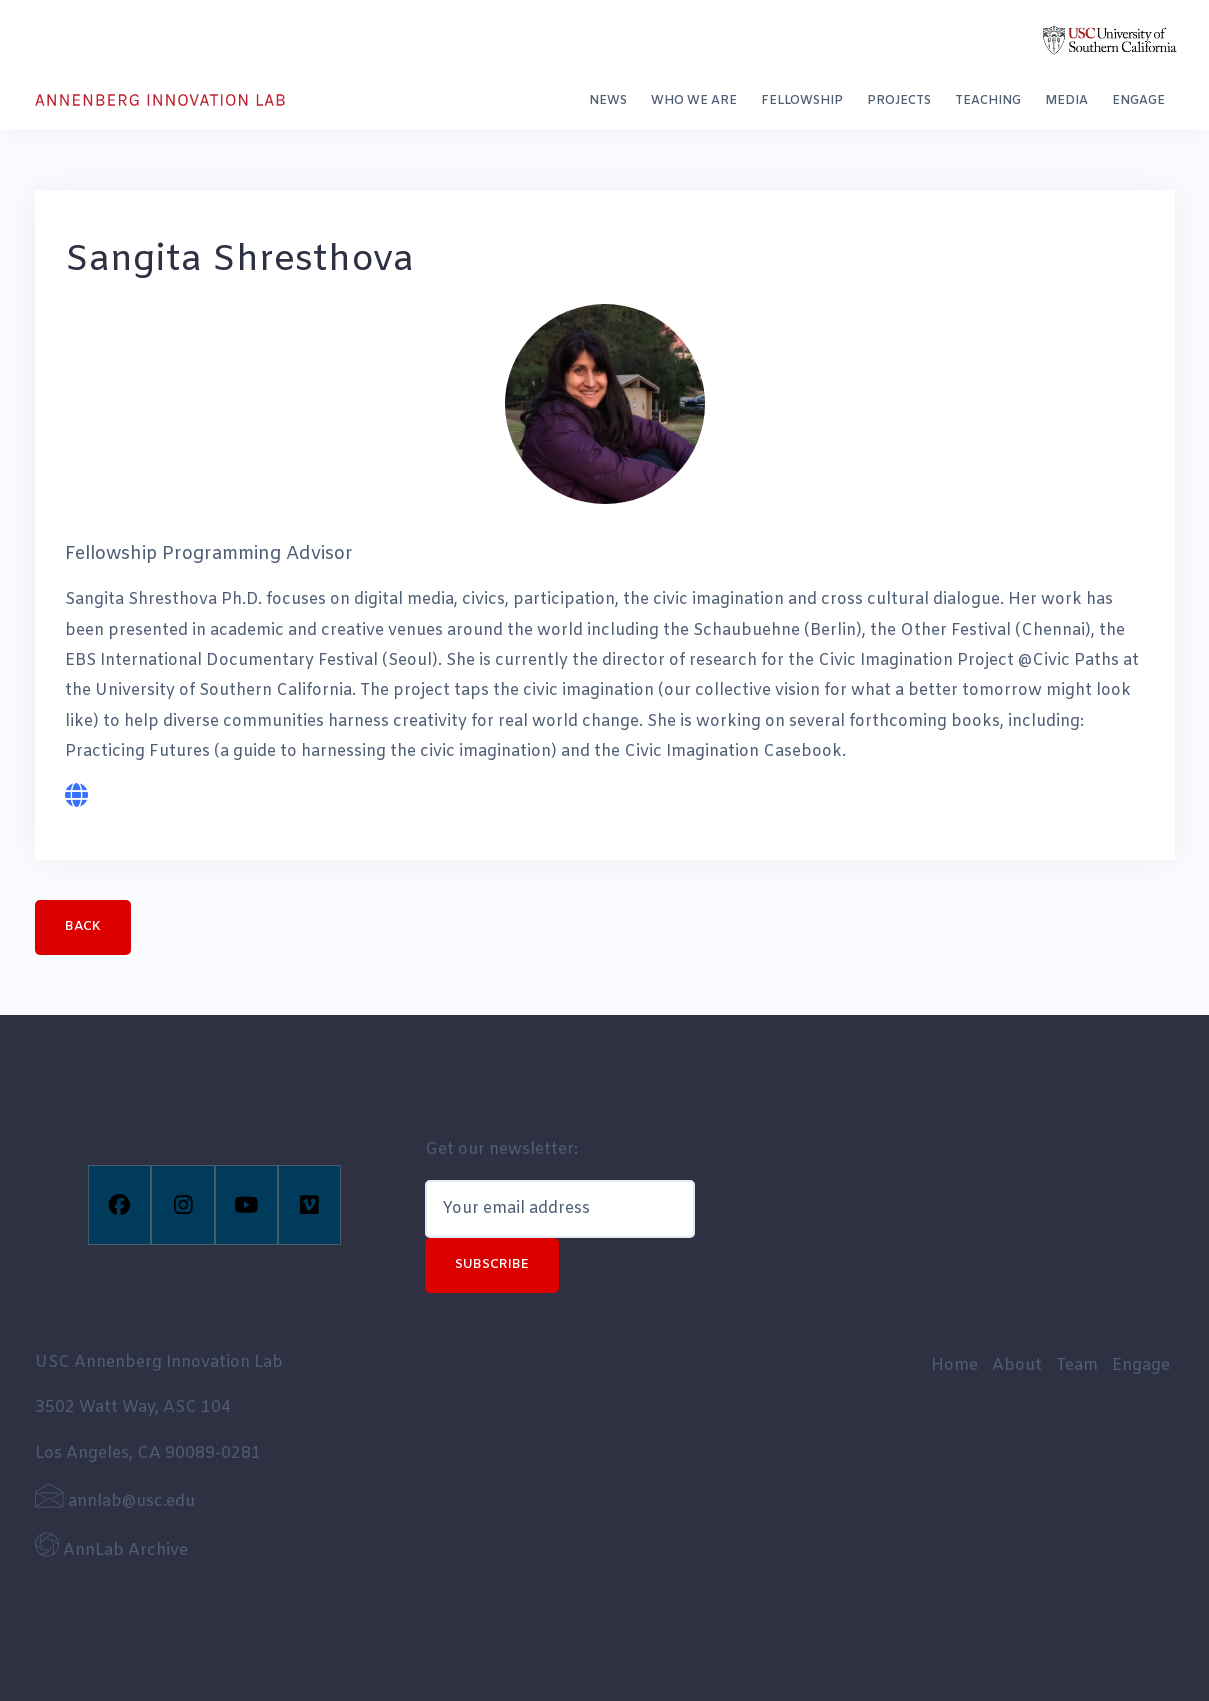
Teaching (988, 101)
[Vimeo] (309, 1205)
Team (1077, 1365)
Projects (899, 101)
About (1017, 1365)
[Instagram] (182, 1205)
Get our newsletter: (501, 1149)
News (608, 101)
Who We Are (694, 101)
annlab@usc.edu (115, 1501)
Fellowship (802, 101)
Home (954, 1365)
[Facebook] (119, 1205)
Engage (1138, 101)
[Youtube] (246, 1205)
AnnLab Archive (111, 1550)
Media (1066, 101)
